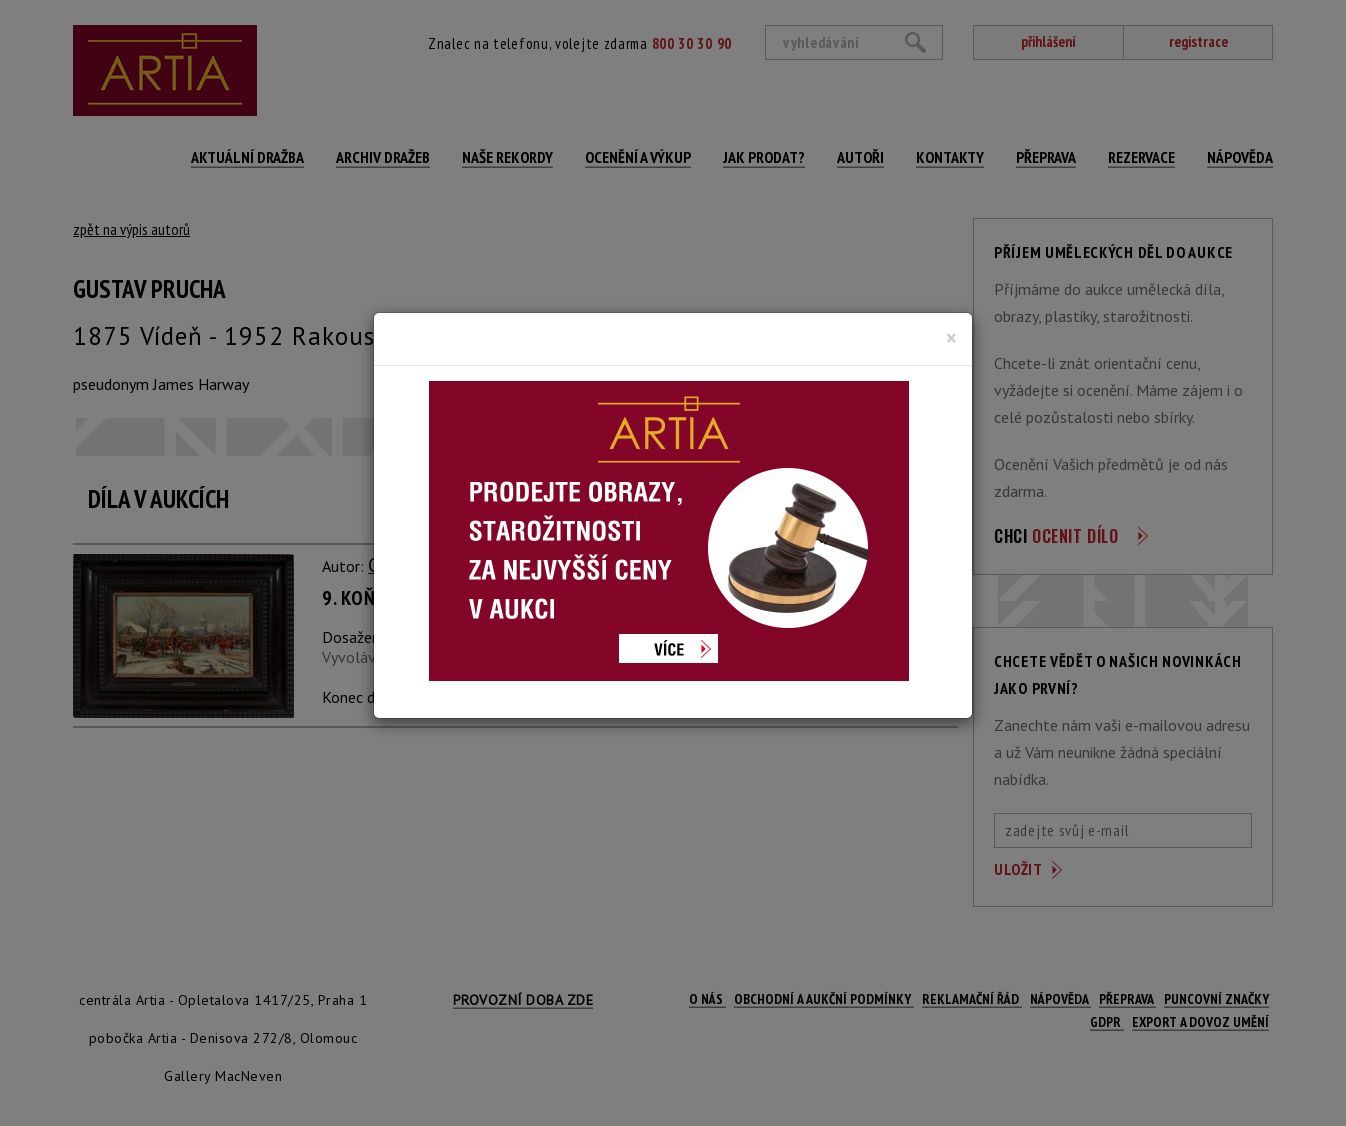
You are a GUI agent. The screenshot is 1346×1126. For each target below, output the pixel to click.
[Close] (951, 338)
